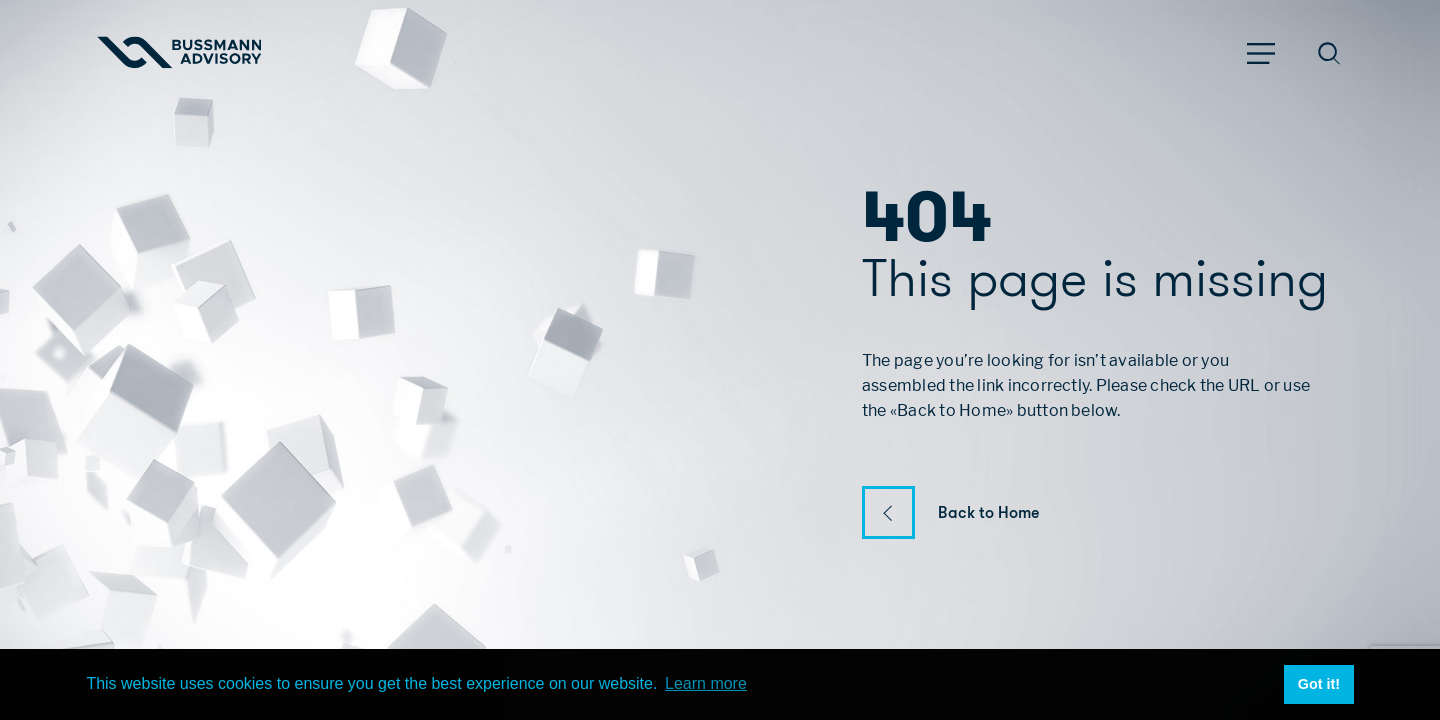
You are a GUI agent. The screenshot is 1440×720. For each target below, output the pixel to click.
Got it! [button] (1319, 684)
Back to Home (989, 512)
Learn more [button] (706, 683)
